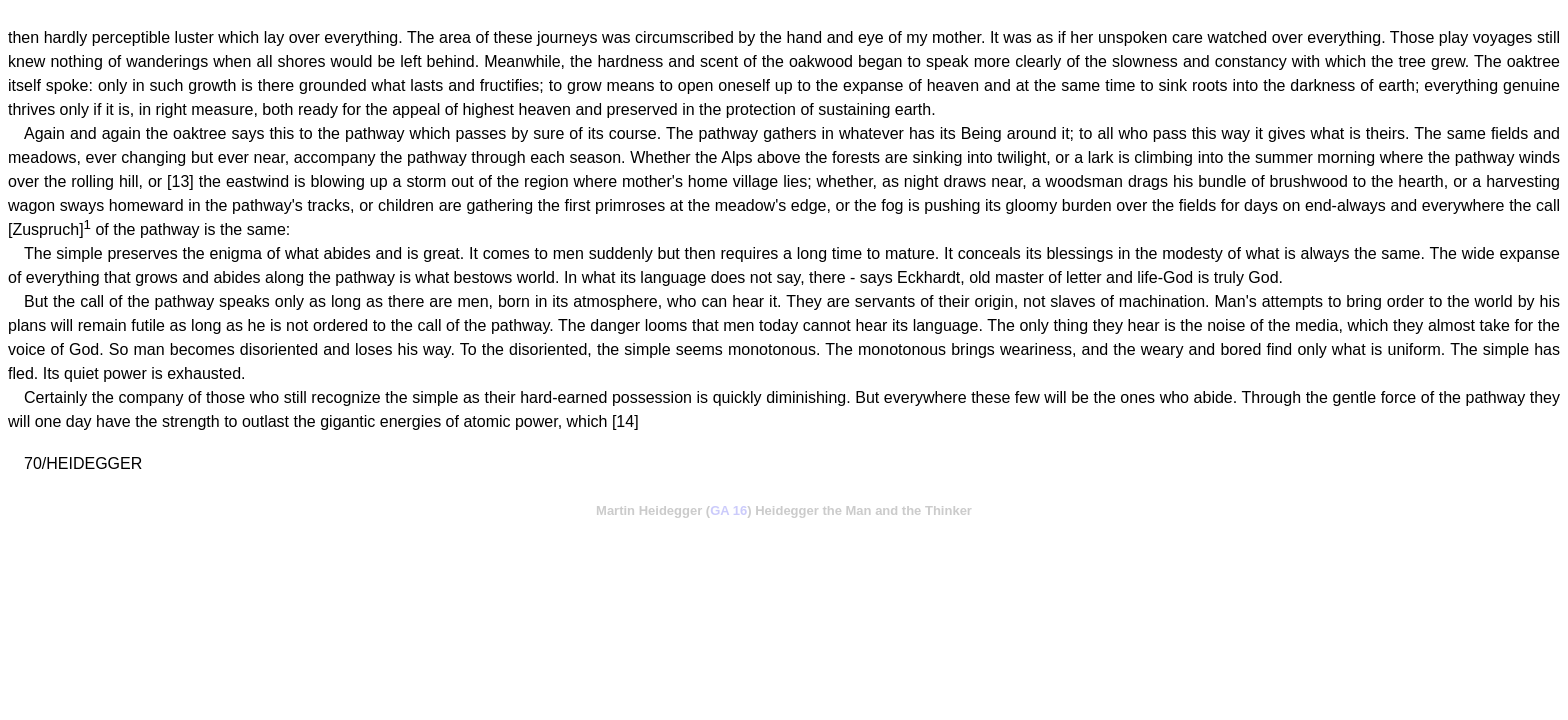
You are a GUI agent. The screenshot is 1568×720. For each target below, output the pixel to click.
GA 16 (728, 510)
